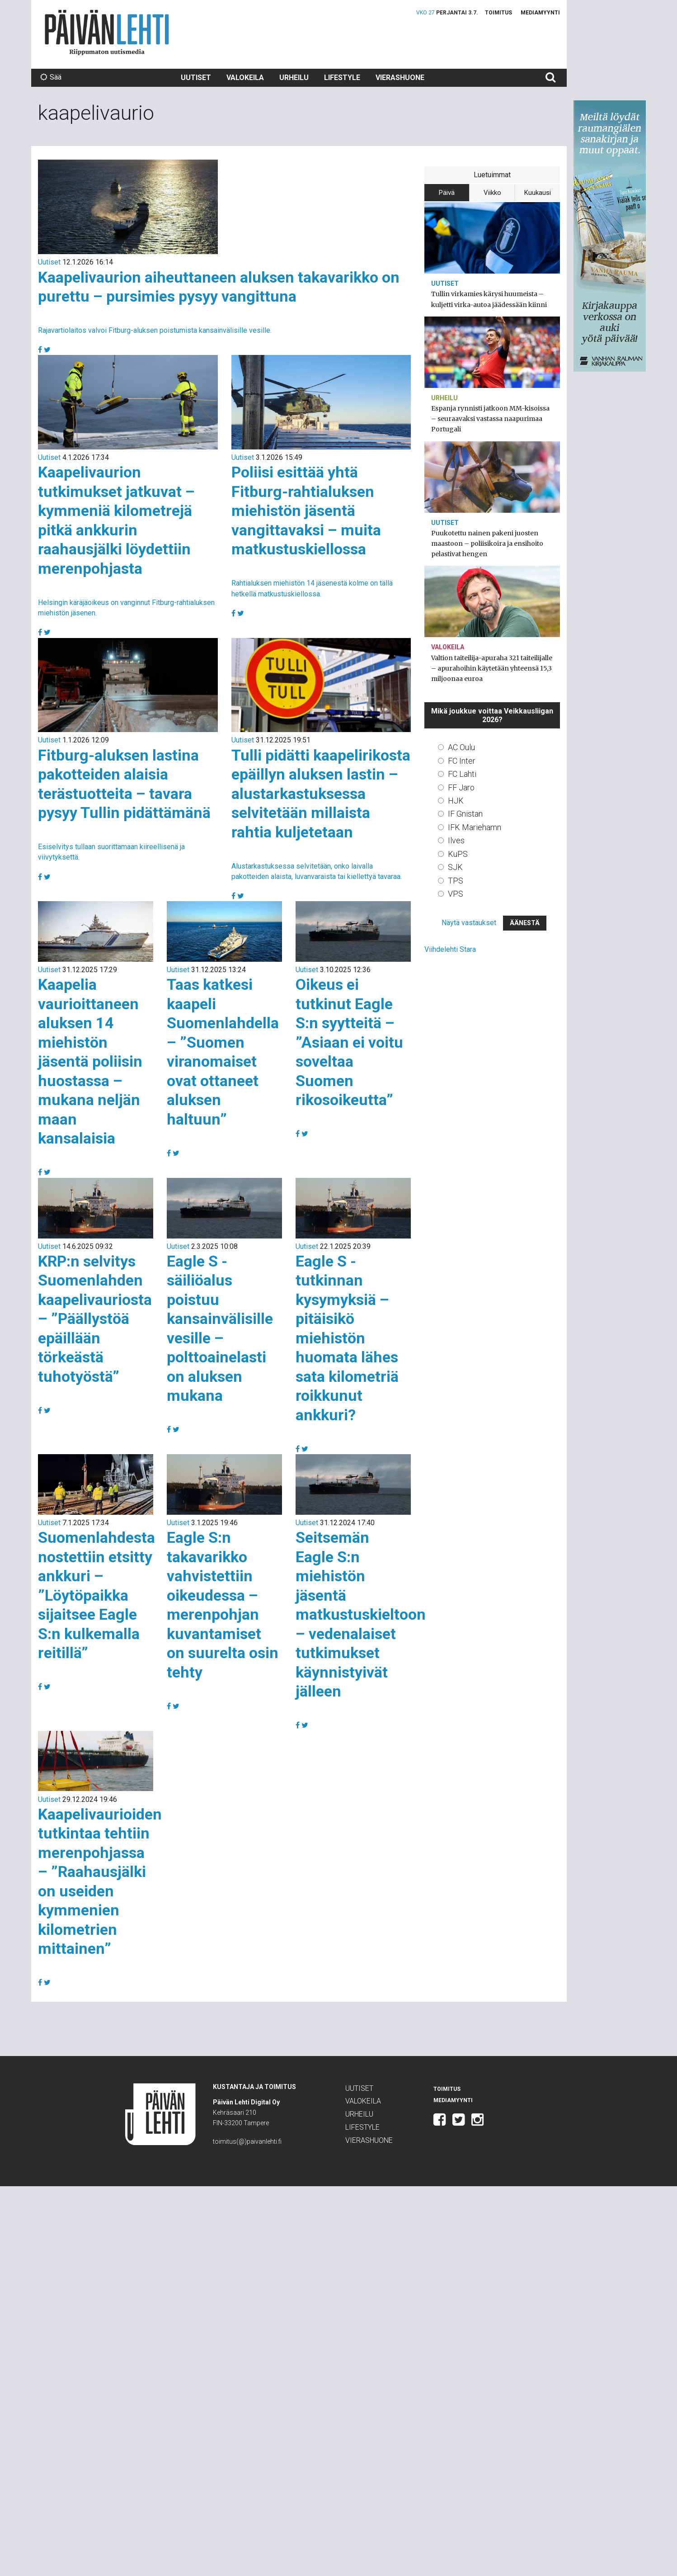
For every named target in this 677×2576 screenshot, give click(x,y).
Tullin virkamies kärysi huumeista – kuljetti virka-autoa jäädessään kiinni (489, 299)
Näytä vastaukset (469, 922)
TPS (455, 880)
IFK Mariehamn (474, 827)
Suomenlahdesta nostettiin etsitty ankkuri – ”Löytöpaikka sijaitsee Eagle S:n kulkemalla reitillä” (96, 1595)
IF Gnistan (465, 813)
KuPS (458, 854)
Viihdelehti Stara (450, 949)
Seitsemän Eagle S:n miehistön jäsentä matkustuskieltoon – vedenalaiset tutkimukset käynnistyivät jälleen (361, 1614)
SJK (455, 867)
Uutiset (196, 77)
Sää (50, 77)
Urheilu (294, 77)
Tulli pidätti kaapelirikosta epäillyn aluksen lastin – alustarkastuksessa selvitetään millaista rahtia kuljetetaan (320, 793)
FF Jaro (461, 787)
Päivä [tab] (447, 193)
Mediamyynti (540, 12)
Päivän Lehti (107, 32)
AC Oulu (461, 747)
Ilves (456, 840)
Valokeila (245, 77)
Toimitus (498, 12)
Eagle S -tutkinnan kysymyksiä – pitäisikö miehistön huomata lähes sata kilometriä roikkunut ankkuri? (347, 1338)
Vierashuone (400, 77)
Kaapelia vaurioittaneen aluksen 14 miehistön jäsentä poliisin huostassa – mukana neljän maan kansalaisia (90, 1061)
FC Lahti (462, 774)
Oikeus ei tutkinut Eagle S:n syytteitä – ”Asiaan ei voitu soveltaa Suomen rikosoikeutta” (349, 1042)
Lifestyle (342, 77)
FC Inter (461, 761)
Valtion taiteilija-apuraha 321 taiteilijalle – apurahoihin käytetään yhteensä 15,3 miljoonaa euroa (491, 668)
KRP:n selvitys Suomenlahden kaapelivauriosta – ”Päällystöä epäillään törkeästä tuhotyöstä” (95, 1318)
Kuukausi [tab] (537, 193)
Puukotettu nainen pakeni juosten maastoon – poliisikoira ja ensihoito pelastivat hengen (487, 543)
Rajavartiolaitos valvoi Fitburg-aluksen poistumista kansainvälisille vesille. (155, 330)
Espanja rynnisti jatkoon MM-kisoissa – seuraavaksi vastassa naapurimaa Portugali (490, 418)
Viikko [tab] (492, 193)
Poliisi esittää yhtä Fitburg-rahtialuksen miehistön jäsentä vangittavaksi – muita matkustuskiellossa (306, 510)
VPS (455, 893)
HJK (456, 800)
